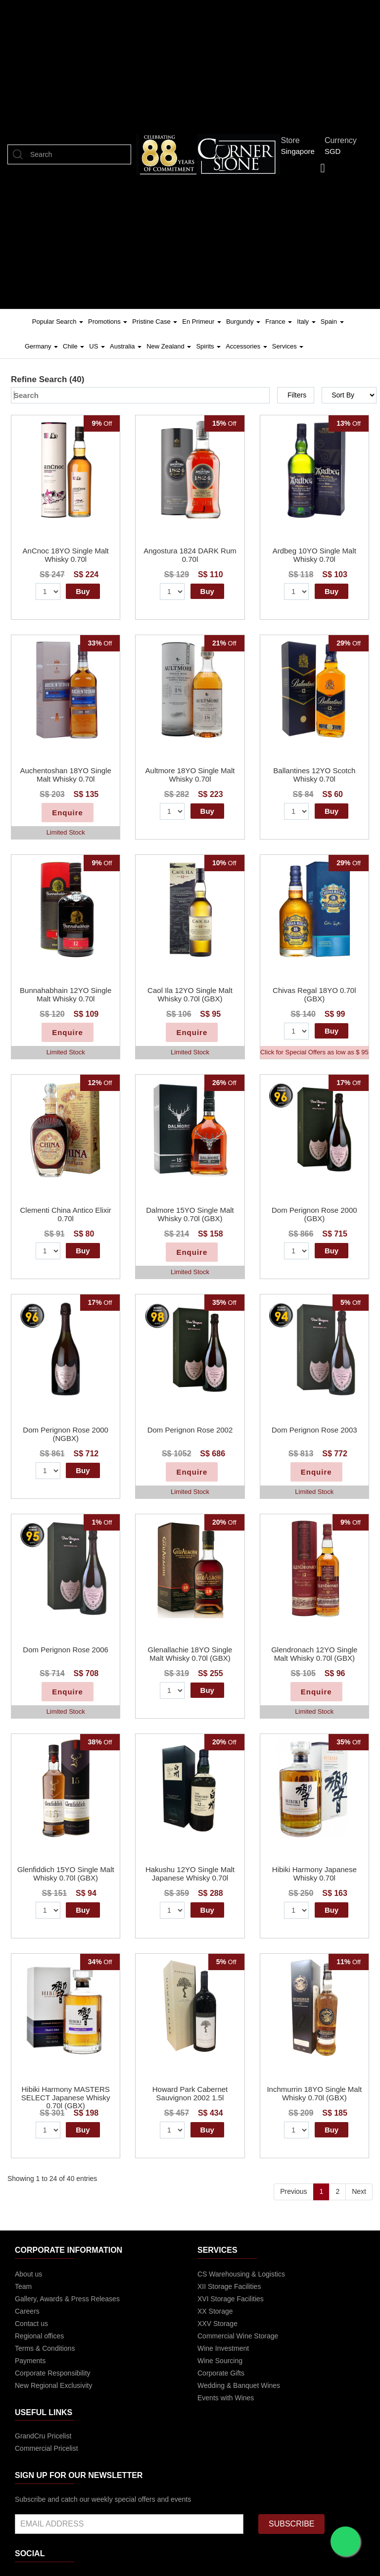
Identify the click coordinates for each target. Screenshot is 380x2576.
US (97, 346)
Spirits (208, 346)
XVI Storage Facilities (230, 2299)
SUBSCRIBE (291, 2524)
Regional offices (39, 2336)
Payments (30, 2361)
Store (293, 140)
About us (28, 2274)
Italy (306, 321)
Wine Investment (223, 2348)
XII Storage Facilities (229, 2286)
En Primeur (201, 321)
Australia (126, 346)
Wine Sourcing (219, 2361)
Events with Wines (225, 2398)
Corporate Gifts (220, 2373)
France (278, 321)
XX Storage (215, 2311)
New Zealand (168, 346)
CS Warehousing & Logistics (241, 2274)
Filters (296, 395)
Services (287, 346)
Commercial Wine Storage (237, 2336)
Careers (27, 2311)
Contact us (31, 2324)
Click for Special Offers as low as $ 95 (314, 1052)
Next (359, 2191)
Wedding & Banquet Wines (238, 2385)
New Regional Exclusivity (53, 2385)
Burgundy (243, 321)
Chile (73, 346)
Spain (332, 321)
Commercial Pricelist (46, 2448)
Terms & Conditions (45, 2348)
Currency (343, 140)
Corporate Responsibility (53, 2373)
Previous (293, 2191)
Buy (83, 591)
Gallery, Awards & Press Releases (67, 2299)
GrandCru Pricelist (43, 2436)
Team (23, 2286)
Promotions (107, 321)
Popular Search (57, 321)
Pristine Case (154, 321)
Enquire (67, 812)
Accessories (246, 346)
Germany (41, 346)
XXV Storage (217, 2324)
